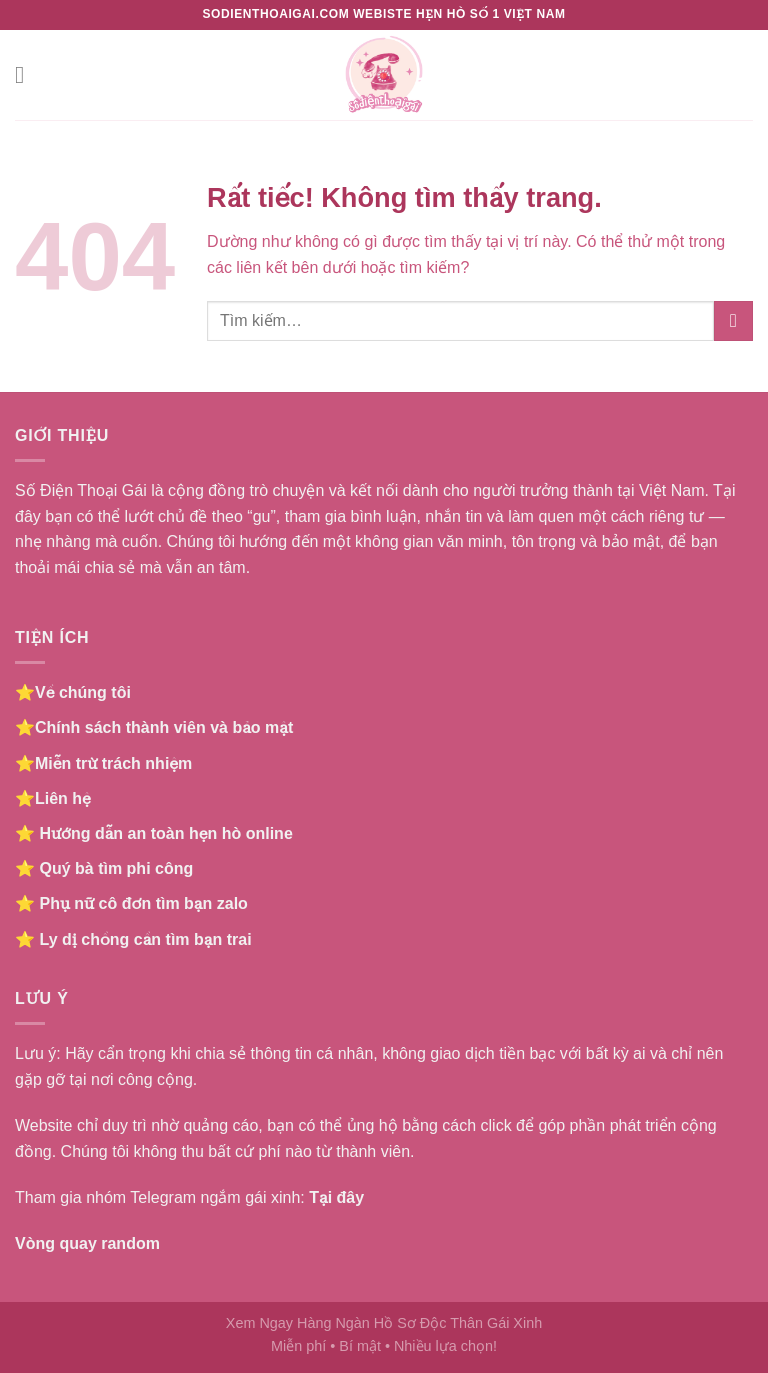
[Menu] (27, 74)
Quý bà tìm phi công (116, 868)
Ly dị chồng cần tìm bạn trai (145, 939)
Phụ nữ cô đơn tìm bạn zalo (143, 903)
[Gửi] (733, 320)
